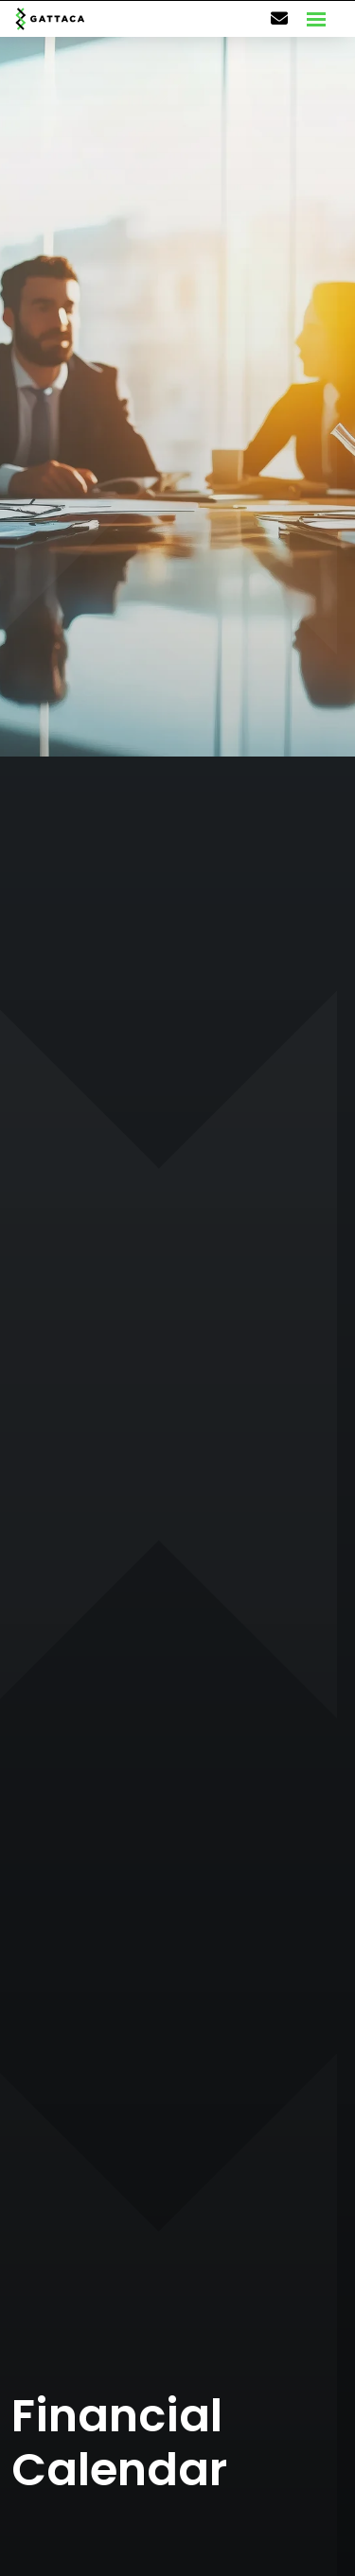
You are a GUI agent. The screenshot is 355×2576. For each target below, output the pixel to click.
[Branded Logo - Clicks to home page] (50, 19)
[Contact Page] (279, 19)
